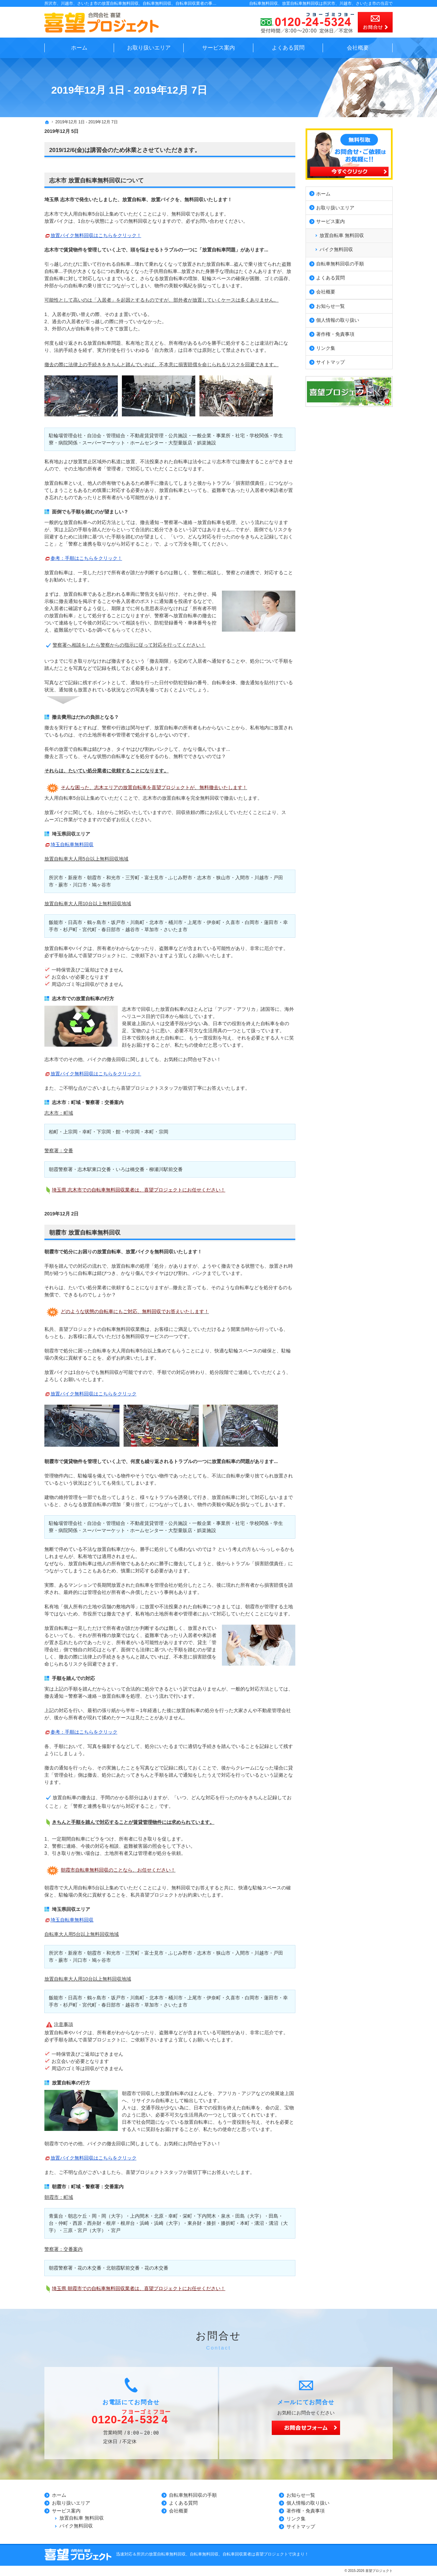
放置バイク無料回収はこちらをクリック (94, 1393)
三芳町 (132, 877)
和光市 (113, 877)
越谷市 (132, 929)
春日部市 (111, 929)
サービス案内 (330, 220)
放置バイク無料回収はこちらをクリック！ (96, 235)
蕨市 (63, 884)
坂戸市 (118, 922)
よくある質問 (330, 276)
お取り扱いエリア (335, 206)
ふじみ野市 (180, 877)
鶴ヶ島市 (96, 922)
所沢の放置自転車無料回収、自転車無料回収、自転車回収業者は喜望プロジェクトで (214, 2554)
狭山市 (223, 877)
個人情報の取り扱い (337, 319)
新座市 (75, 877)
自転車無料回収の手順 (340, 262)
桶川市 (175, 922)
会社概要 (325, 290)
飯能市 (56, 922)
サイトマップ (330, 361)
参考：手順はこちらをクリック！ (86, 558)
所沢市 (56, 877)
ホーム (323, 192)
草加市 (151, 929)
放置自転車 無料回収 (342, 234)
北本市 (156, 922)
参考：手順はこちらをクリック (84, 1732)
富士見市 (154, 877)
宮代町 (89, 929)
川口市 (80, 884)
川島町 (137, 922)
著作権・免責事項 (335, 333)
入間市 (242, 877)
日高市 (75, 922)
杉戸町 (70, 929)
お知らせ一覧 (330, 305)
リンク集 (325, 347)
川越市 (261, 877)
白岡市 (252, 922)
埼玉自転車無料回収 (72, 844)
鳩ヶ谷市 (101, 884)
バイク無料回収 (336, 248)
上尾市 (194, 922)
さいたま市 (175, 929)
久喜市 (233, 922)
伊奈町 (214, 922)
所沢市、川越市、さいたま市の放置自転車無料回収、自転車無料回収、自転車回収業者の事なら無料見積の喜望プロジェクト (159, 3)
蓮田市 (271, 922)
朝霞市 (94, 877)
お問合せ (375, 22)
